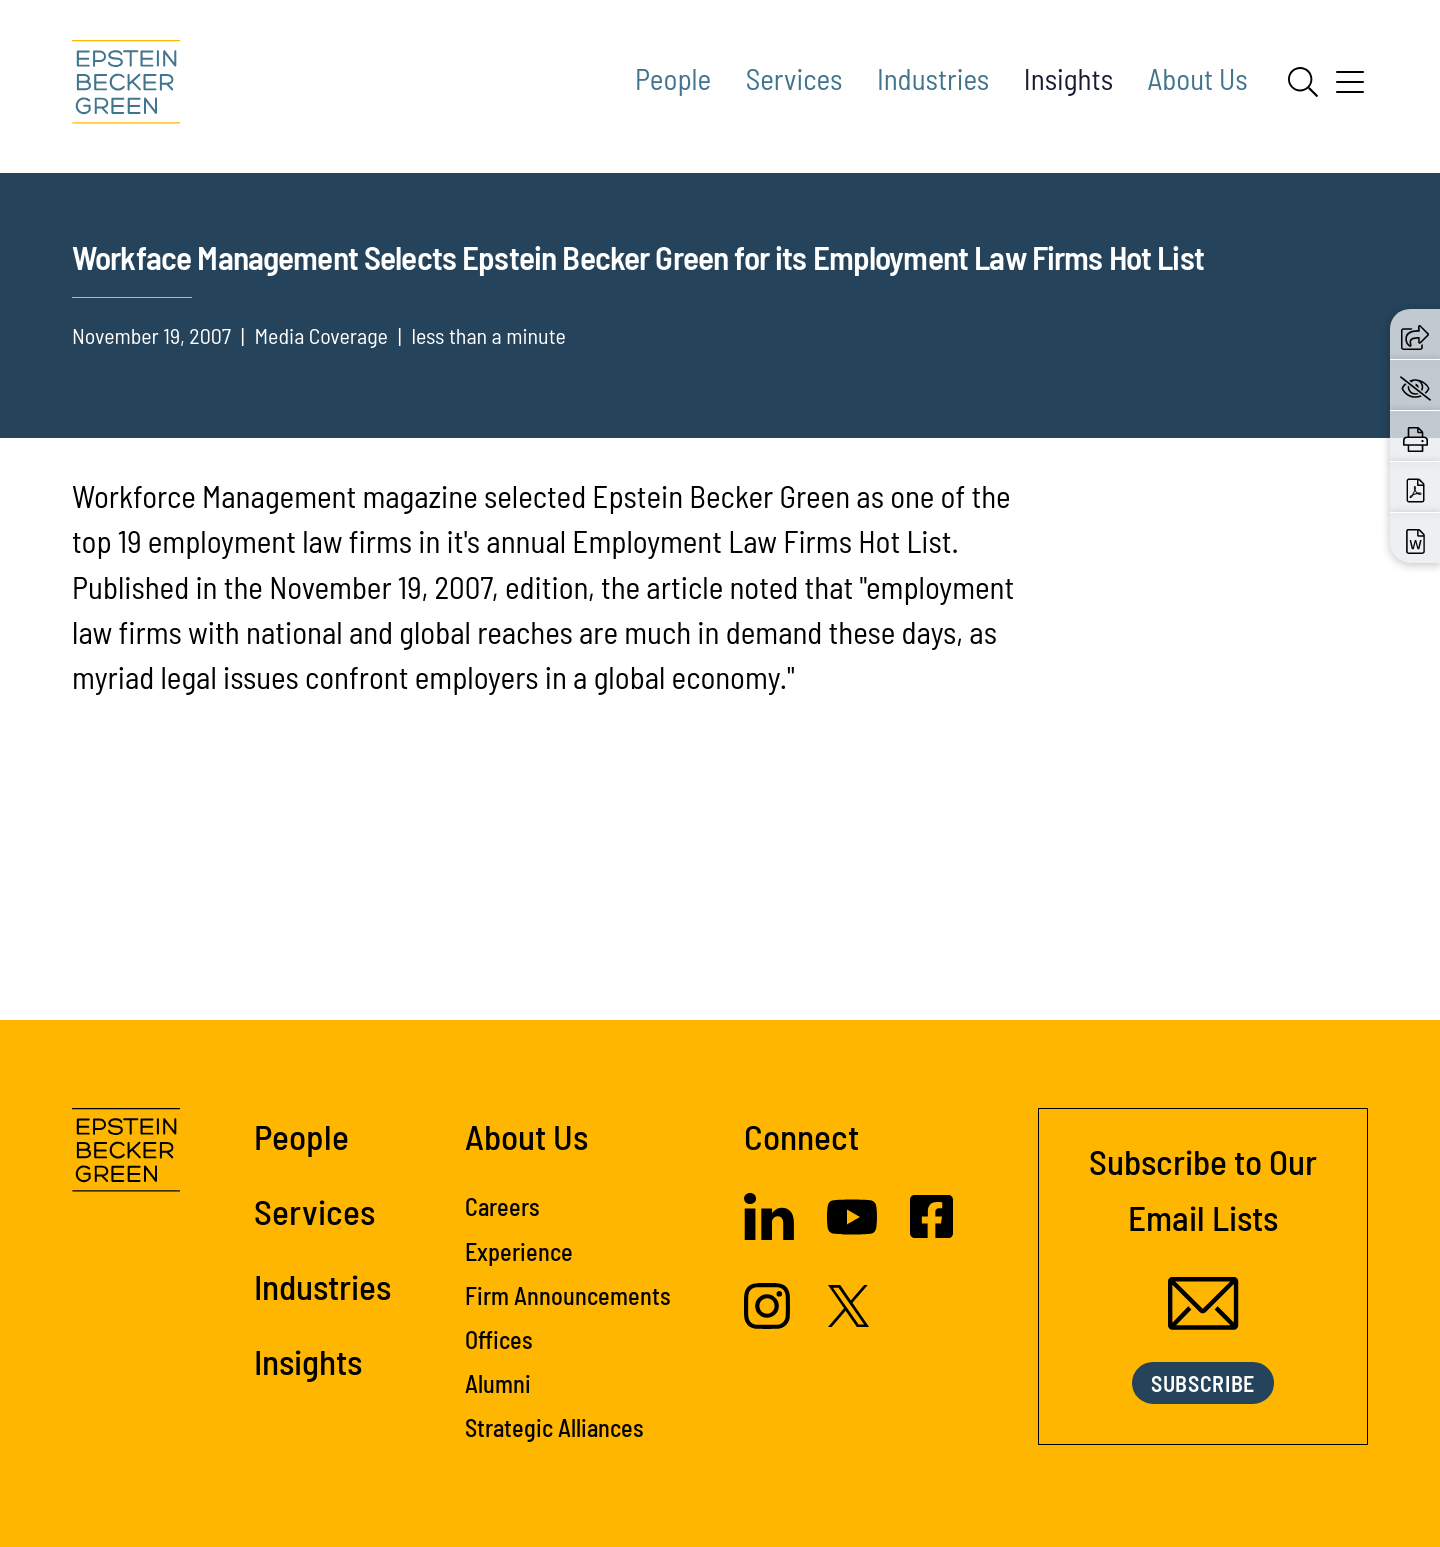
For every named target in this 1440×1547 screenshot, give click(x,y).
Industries (933, 78)
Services (794, 78)
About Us (1198, 78)
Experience (519, 1284)
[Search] (1303, 82)
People (673, 78)
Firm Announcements (568, 1328)
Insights (1068, 78)
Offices (499, 1372)
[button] (1415, 334)
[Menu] (1350, 89)
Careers (502, 1240)
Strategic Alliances (554, 1461)
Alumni (498, 1417)
